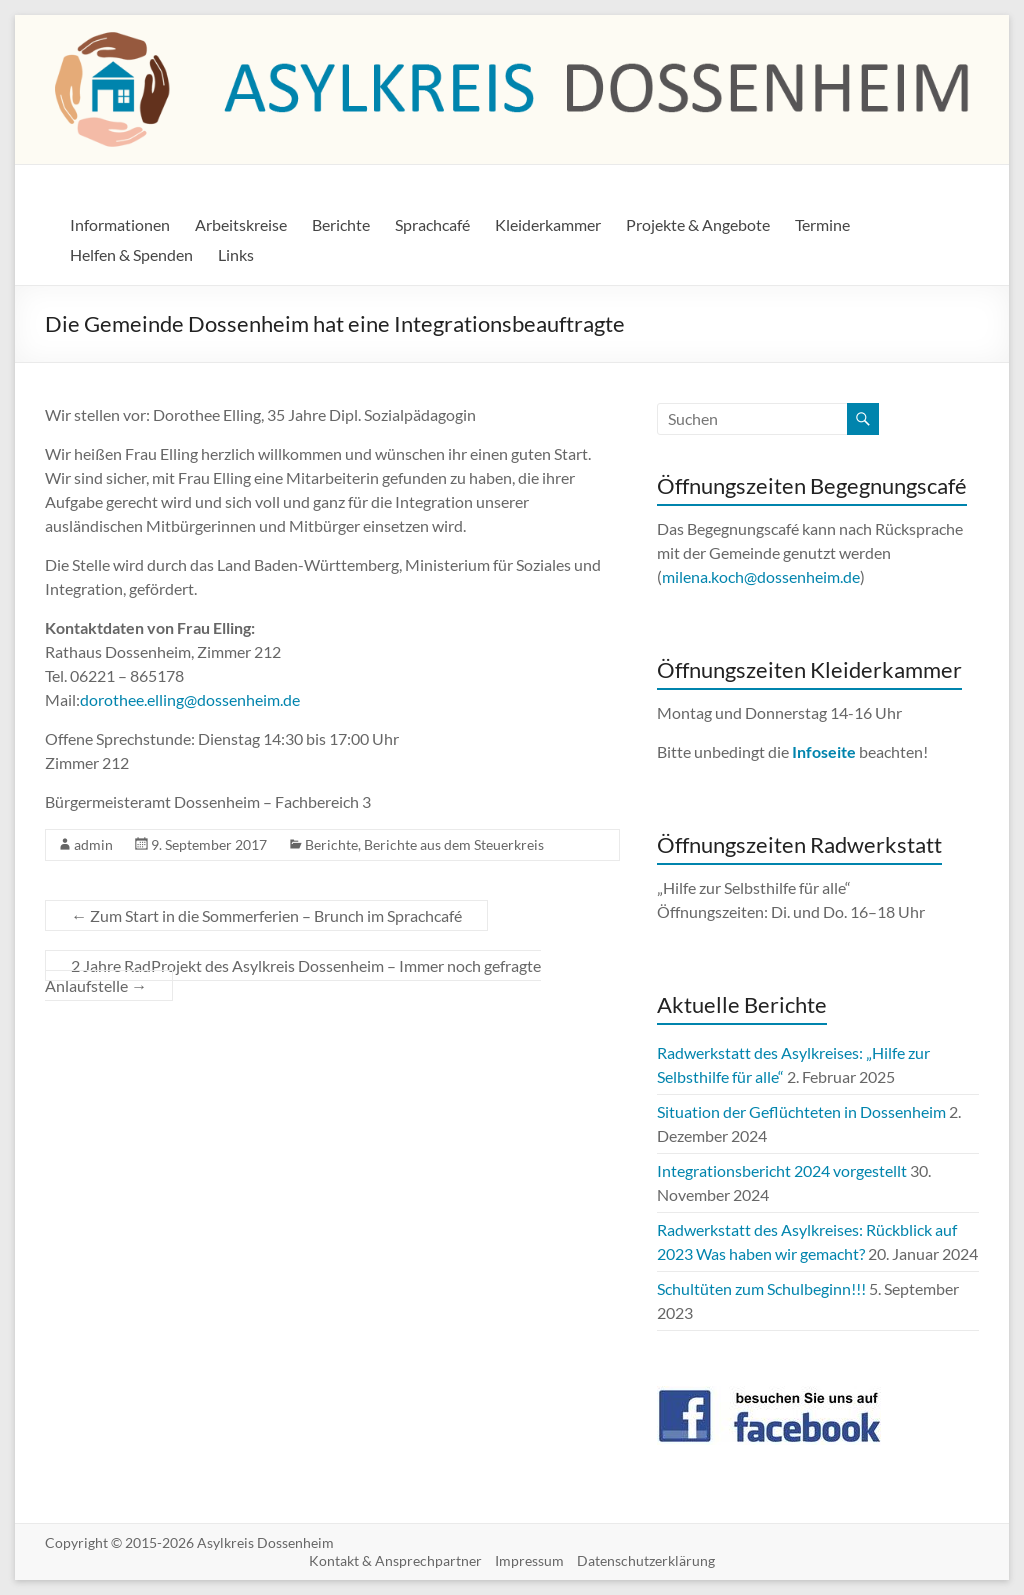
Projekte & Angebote (698, 224)
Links (236, 254)
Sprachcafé (432, 224)
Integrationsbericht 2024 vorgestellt (782, 1170)
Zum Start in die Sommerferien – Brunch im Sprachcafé (266, 915)
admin (93, 844)
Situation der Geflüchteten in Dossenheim (801, 1111)
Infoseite (825, 751)
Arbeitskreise (241, 224)
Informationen (120, 224)
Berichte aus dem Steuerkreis (454, 844)
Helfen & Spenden (131, 254)
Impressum (529, 1560)
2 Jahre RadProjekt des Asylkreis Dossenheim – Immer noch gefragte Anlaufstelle (293, 975)
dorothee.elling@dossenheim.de (190, 699)
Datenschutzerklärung (646, 1560)
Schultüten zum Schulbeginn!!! (761, 1288)
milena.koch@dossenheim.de (761, 576)
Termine (822, 224)
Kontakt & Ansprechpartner (395, 1560)
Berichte (341, 224)
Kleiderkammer (548, 224)
